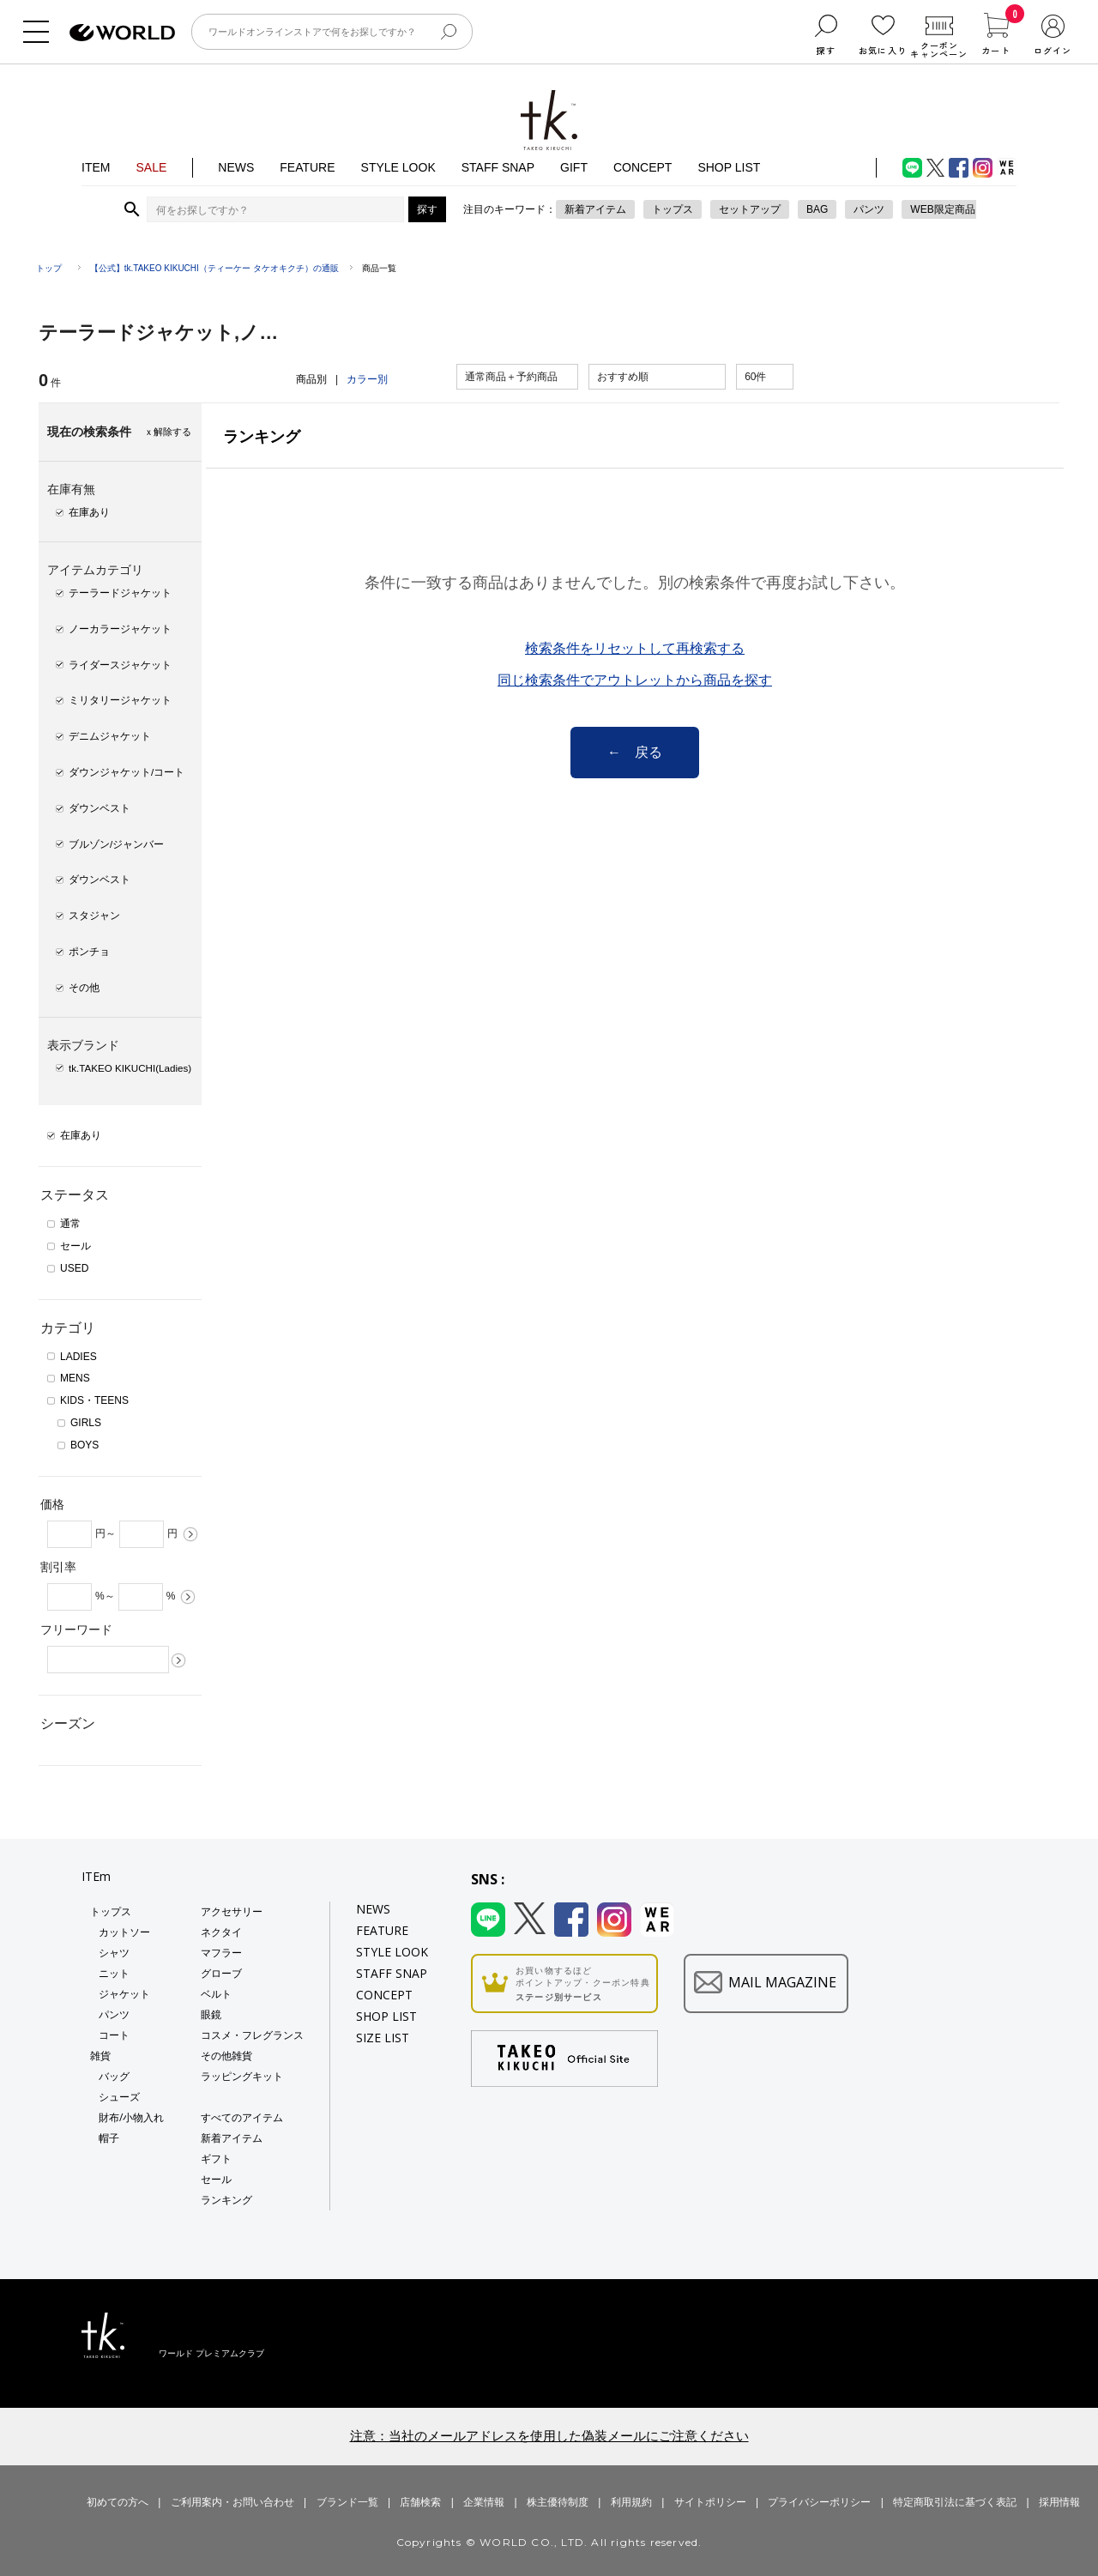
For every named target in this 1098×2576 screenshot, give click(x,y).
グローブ (221, 1973)
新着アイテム (595, 209)
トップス (672, 209)
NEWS (236, 167)
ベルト (216, 1993)
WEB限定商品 (942, 209)
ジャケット (124, 1993)
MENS (75, 1378)
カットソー (124, 1932)
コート (114, 2035)
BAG (817, 209)
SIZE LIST (382, 2037)
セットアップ (750, 209)
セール (75, 1246)
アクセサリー (231, 1911)
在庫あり (80, 1135)
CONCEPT (642, 167)
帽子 (109, 2138)
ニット (114, 1973)
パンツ (869, 209)
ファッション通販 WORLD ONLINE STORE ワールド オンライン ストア (122, 33)
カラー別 (367, 379)
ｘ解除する (167, 431)
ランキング (226, 2199)
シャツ (114, 1952)
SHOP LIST (728, 167)
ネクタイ (221, 1932)
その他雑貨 (226, 2055)
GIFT (574, 167)
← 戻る (634, 752)
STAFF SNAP (498, 167)
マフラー (221, 1952)
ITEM (95, 167)
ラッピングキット (242, 2076)
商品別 (311, 379)
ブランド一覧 (347, 2502)
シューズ (119, 2096)
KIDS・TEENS (94, 1400)
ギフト (216, 2158)
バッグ (114, 2076)
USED (74, 1268)
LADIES (78, 1357)
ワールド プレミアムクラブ (211, 2353)
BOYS (84, 1445)
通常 (70, 1224)
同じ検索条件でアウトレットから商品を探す (635, 680)
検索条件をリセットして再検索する (635, 649)
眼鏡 (211, 2014)
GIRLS (85, 1423)
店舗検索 (420, 2502)
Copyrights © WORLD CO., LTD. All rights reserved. (549, 2542)
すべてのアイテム (242, 2117)
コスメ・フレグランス (252, 2035)
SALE (151, 167)
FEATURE (307, 167)
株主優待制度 (557, 2502)
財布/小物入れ (131, 2117)
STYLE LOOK (398, 167)
